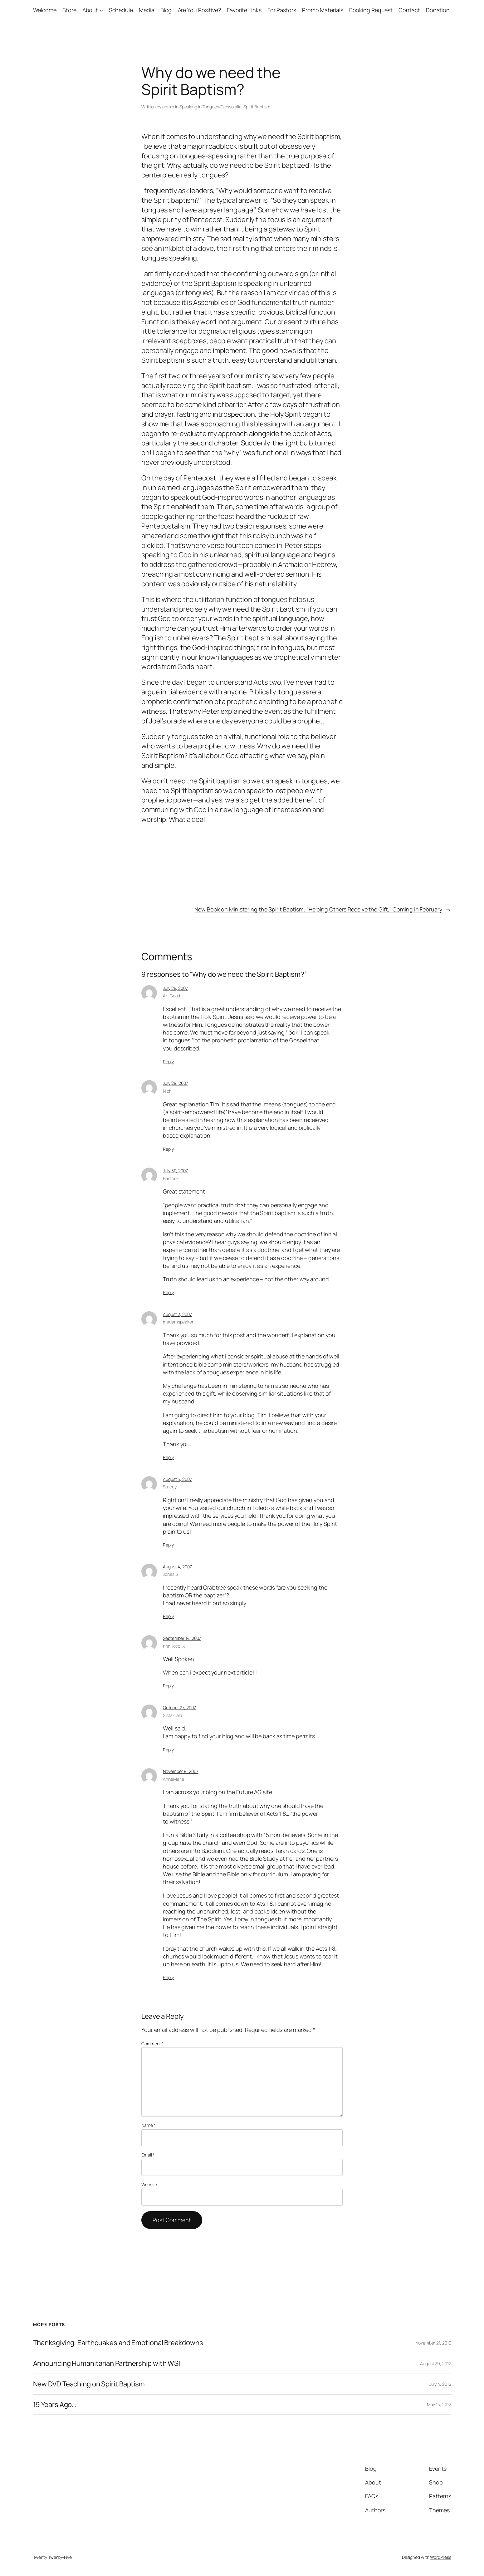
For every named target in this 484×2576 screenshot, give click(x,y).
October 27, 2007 (179, 1707)
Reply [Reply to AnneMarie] (168, 1977)
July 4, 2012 (440, 2384)
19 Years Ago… (54, 2405)
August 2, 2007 (177, 1314)
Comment (152, 2044)
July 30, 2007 (175, 1171)
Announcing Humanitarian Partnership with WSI (106, 2363)
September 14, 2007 (182, 1638)
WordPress (440, 2557)
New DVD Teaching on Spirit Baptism (89, 2384)
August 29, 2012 (435, 2363)
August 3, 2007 (177, 1479)
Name (148, 2125)
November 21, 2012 (433, 2343)
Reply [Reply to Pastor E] (168, 1292)
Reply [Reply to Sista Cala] (168, 1750)
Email (147, 2155)
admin (168, 107)
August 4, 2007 (177, 1567)
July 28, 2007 (175, 988)
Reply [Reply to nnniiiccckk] (168, 1686)
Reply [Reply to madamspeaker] (168, 1457)
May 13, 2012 (439, 2404)
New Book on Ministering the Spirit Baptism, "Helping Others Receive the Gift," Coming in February (318, 909)
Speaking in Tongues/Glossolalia (210, 107)
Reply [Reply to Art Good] (168, 1062)
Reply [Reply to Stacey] (168, 1545)
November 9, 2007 (180, 1771)
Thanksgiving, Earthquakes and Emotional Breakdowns (118, 2343)
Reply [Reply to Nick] (168, 1149)
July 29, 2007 (175, 1083)
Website (149, 2184)
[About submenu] (101, 10)
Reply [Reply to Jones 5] (168, 1616)
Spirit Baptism (256, 107)
